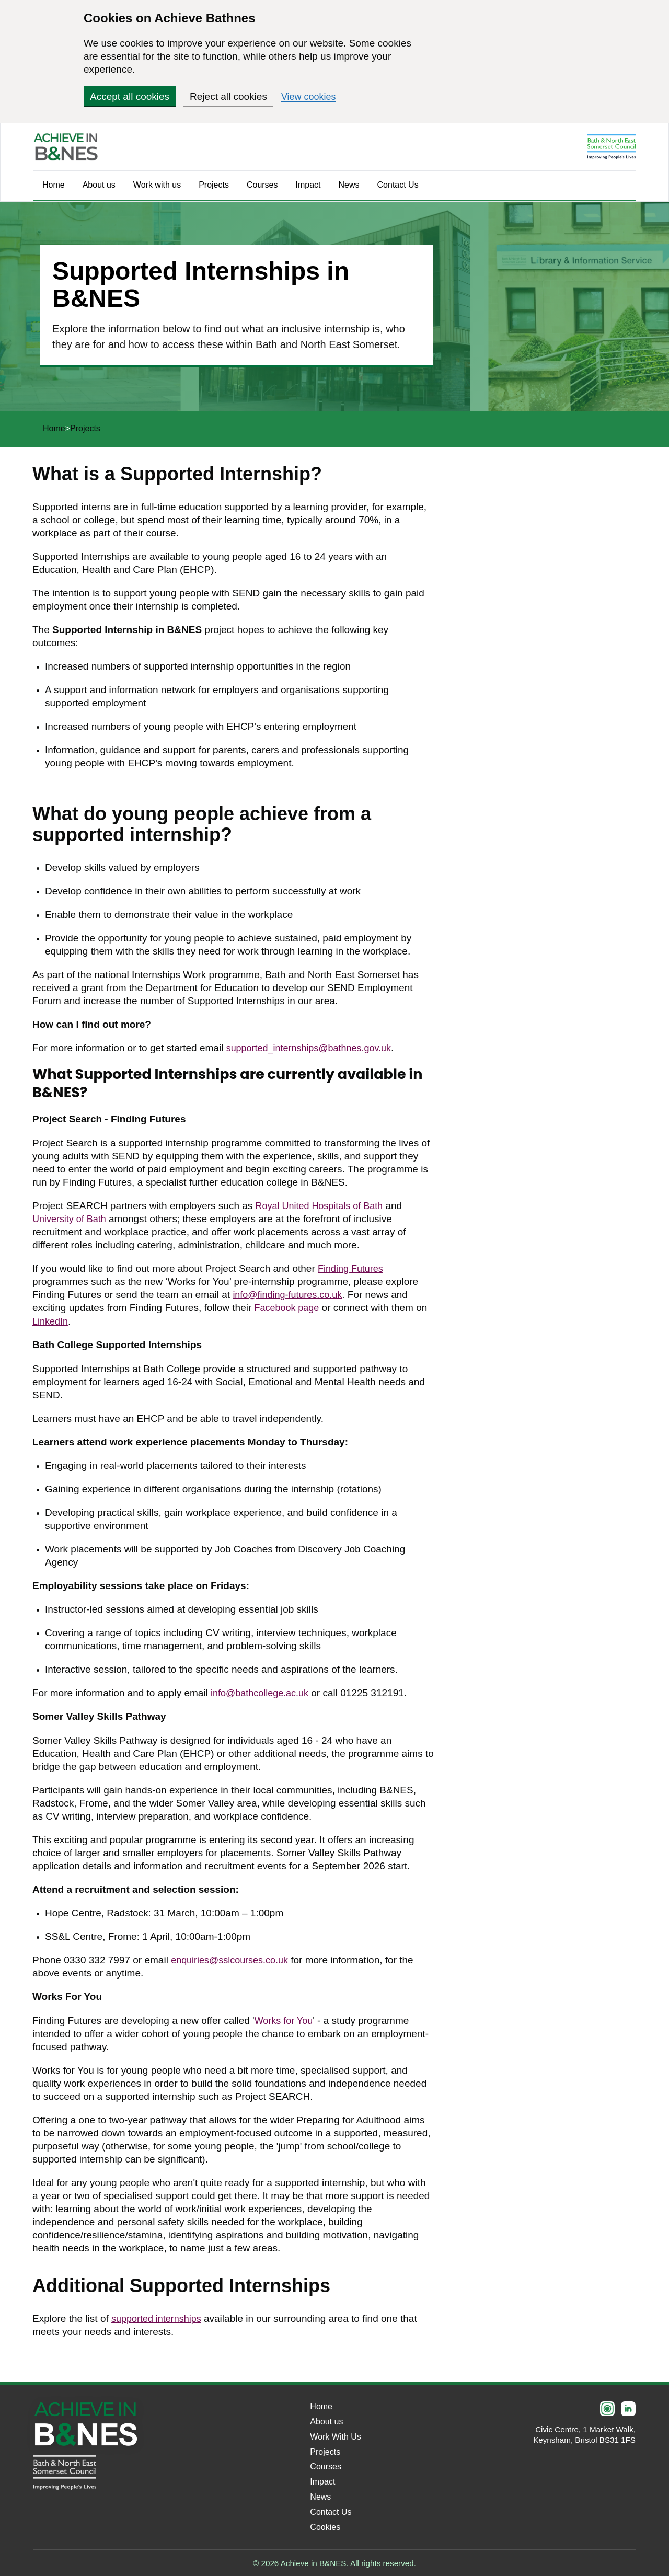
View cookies (310, 96)
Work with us (157, 184)
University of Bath (71, 1218)
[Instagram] (607, 2407)
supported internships (158, 2317)
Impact (308, 184)
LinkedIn (51, 1320)
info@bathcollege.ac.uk (262, 1691)
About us (99, 184)
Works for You (285, 2019)
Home (53, 184)
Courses (262, 184)
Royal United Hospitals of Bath (323, 1205)
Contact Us (398, 184)
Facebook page (289, 1307)
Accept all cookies (129, 96)
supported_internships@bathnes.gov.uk (313, 1047)
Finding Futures (352, 1267)
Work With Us (335, 2435)
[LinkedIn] (628, 2407)
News (349, 184)
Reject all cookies (228, 96)
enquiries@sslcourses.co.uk (233, 1958)
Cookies (325, 2525)
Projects (214, 184)
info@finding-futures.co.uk (290, 1294)
